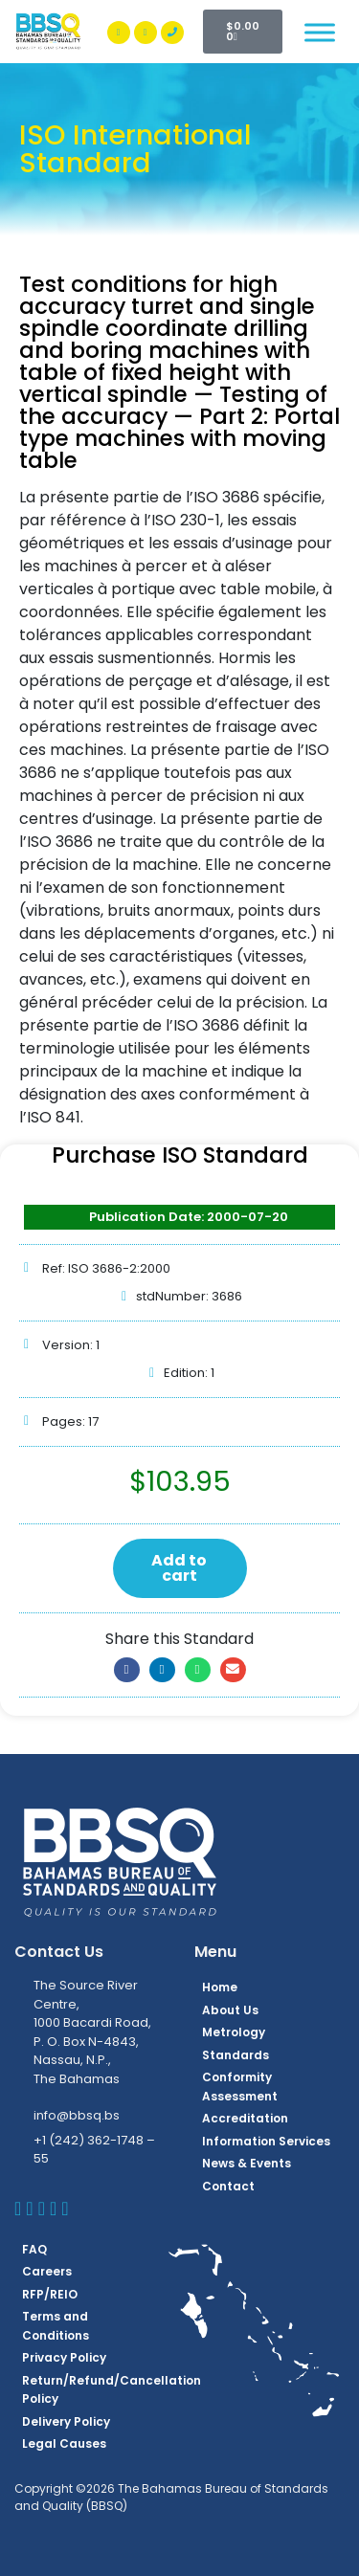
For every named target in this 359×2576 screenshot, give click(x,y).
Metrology (233, 2032)
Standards (235, 2055)
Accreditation (245, 2118)
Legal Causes (64, 2443)
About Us (230, 2010)
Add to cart (179, 1568)
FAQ (34, 2249)
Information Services (266, 2141)
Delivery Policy (66, 2421)
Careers (47, 2271)
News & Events (246, 2163)
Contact (228, 2186)
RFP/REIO (50, 2294)
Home (219, 1987)
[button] (127, 1669)
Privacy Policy (64, 2357)
